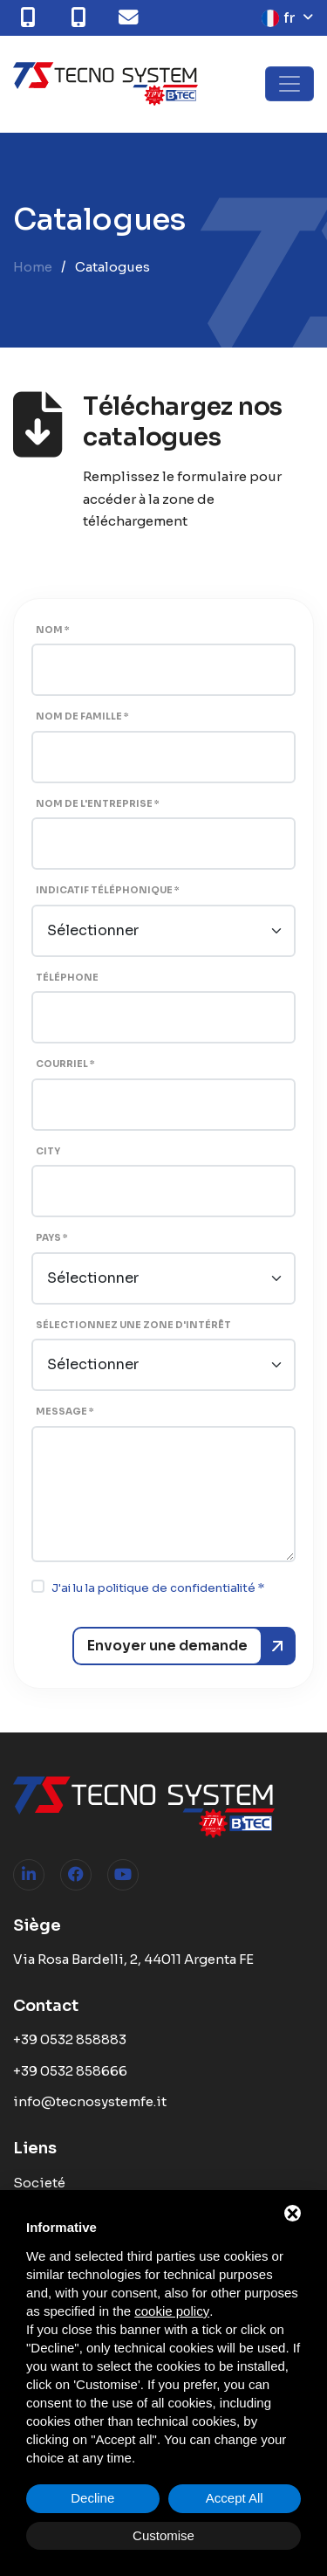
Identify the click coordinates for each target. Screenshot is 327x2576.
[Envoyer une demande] (184, 1646)
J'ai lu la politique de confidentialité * (157, 1588)
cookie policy (171, 2311)
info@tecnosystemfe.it (90, 2101)
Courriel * (65, 1064)
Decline (92, 2497)
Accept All (234, 2497)
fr (279, 18)
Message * (65, 1411)
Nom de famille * (82, 716)
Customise (163, 2535)
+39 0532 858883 (69, 2039)
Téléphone (67, 977)
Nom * (53, 630)
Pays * (52, 1237)
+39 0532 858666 (70, 2071)
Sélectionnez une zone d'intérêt (133, 1325)
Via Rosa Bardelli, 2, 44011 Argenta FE (133, 1959)
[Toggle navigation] (289, 83)
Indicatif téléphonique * (108, 890)
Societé (39, 2182)
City (48, 1151)
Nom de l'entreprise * (98, 803)
